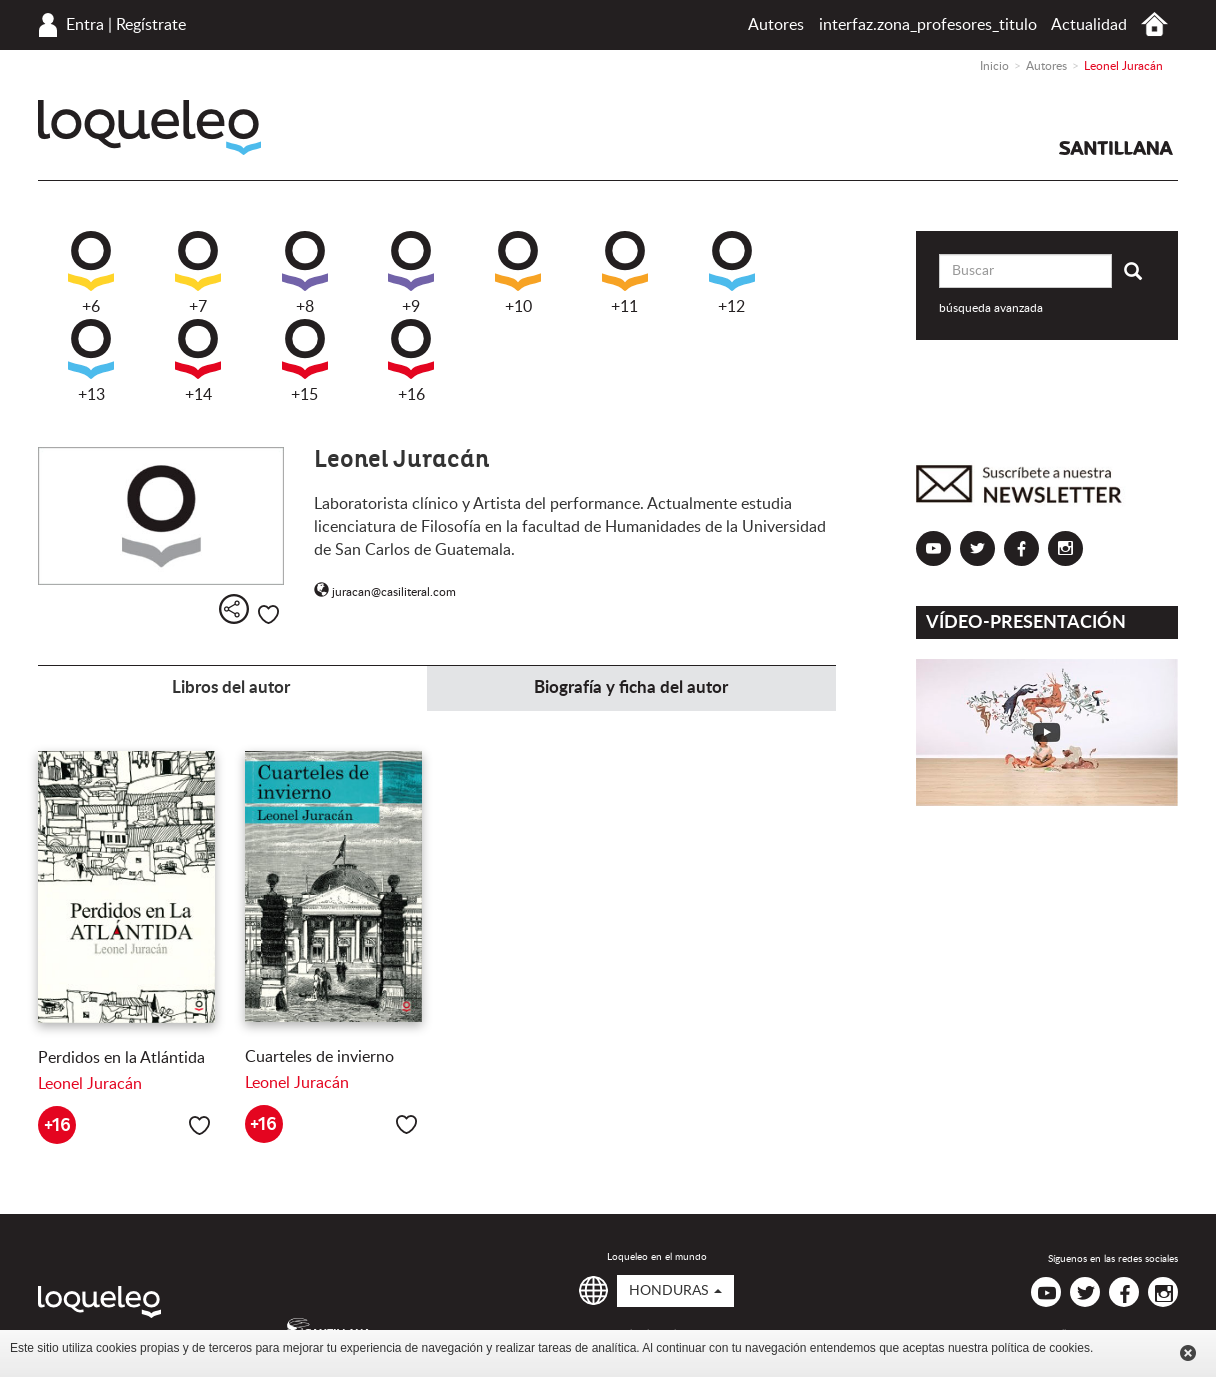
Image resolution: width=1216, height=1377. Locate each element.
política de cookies (1040, 1348)
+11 (625, 273)
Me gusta (268, 614)
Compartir (234, 609)
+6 (91, 273)
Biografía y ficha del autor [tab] (631, 687)
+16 (411, 361)
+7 (198, 273)
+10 (518, 273)
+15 (305, 361)
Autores (776, 25)
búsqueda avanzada (991, 308)
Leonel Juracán (90, 1084)
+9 (411, 273)
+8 (305, 273)
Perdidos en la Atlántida (121, 1058)
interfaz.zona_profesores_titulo (928, 25)
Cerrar (1188, 1353)
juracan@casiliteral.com (385, 592)
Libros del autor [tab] (231, 687)
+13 (91, 361)
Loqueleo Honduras (149, 127)
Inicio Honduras (1154, 24)
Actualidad (1089, 25)
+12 (732, 273)
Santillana (1116, 148)
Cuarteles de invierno (319, 1057)
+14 (198, 361)
